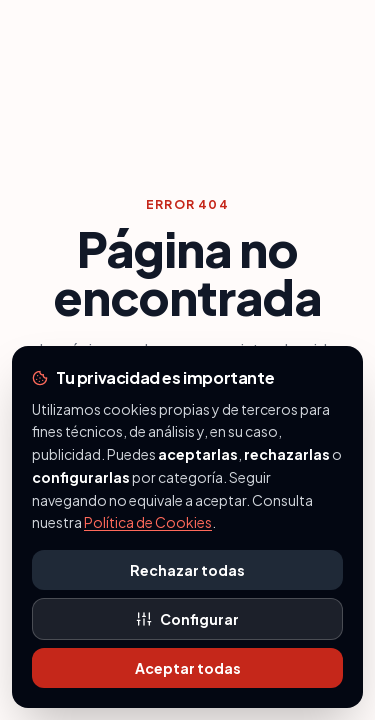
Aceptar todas (188, 668)
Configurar (187, 619)
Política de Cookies (148, 522)
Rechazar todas (187, 570)
